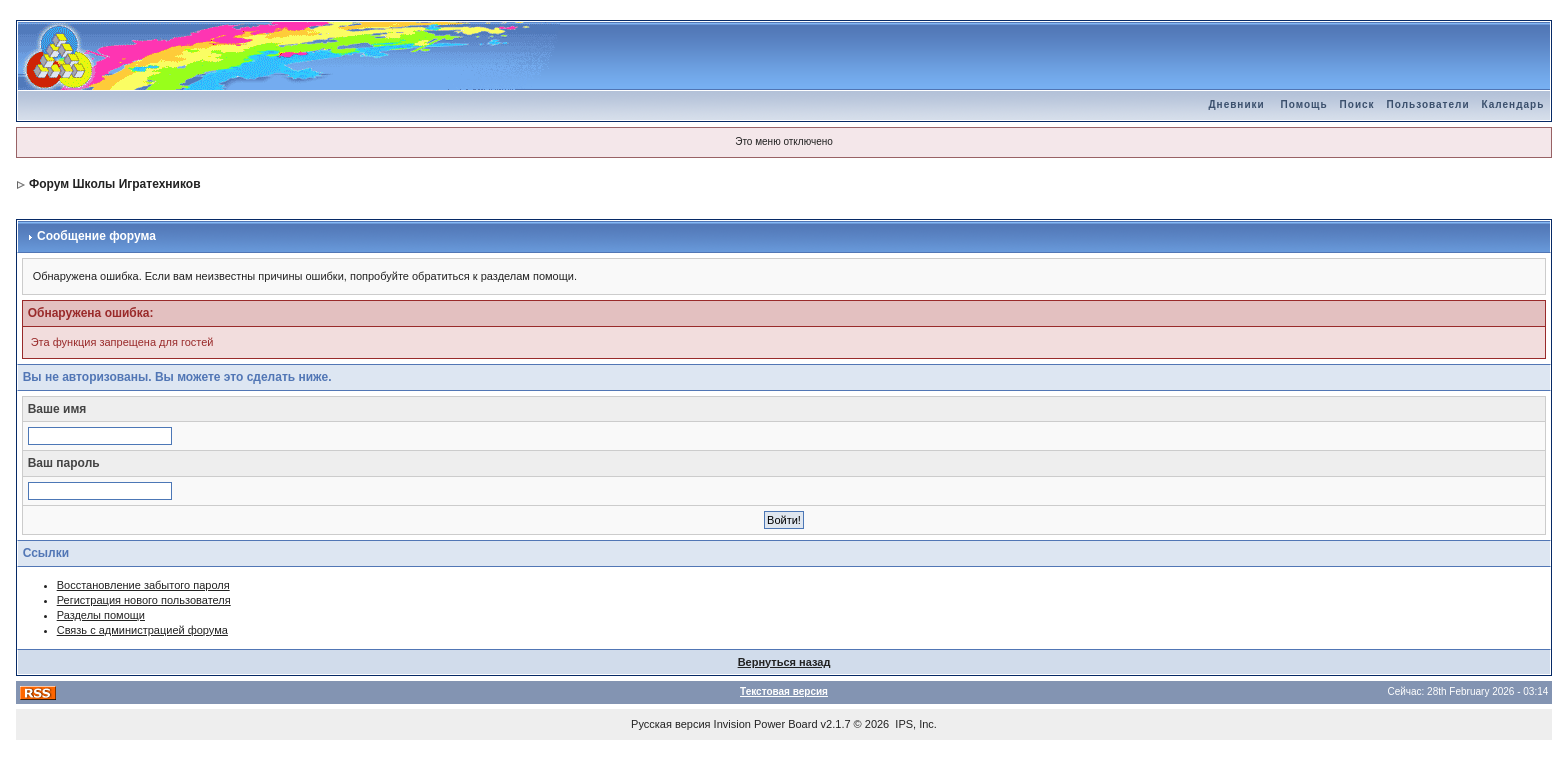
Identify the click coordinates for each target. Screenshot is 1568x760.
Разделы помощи (101, 615)
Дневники (1236, 104)
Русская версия (670, 724)
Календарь (1513, 104)
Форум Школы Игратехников (115, 184)
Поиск (1357, 104)
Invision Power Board (766, 724)
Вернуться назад (784, 662)
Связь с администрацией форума (142, 630)
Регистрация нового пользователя (144, 600)
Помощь (1303, 104)
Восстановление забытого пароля (143, 585)
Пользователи (1428, 104)
